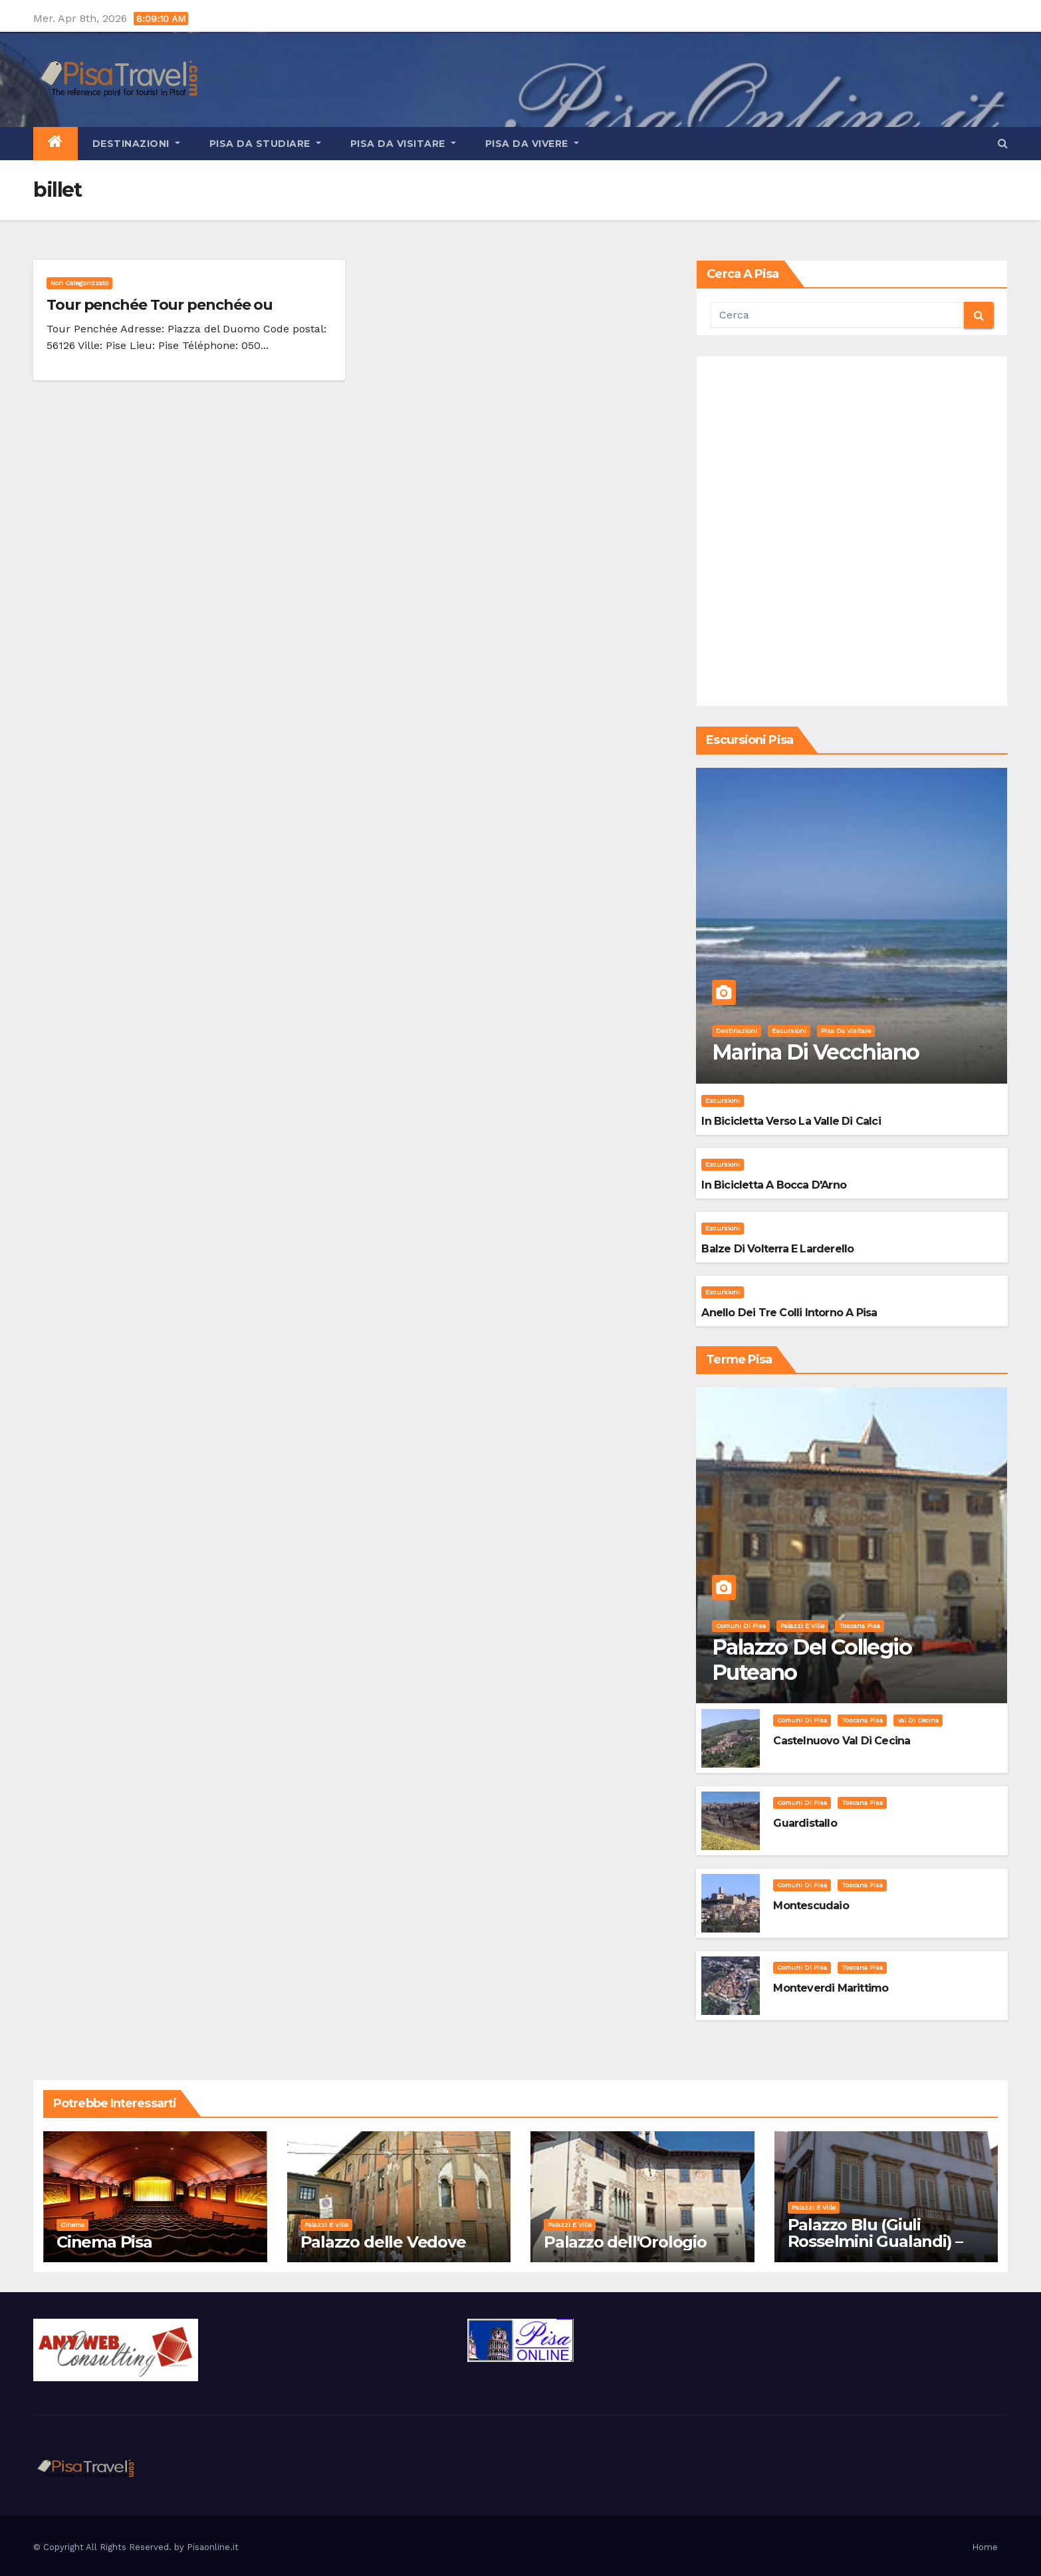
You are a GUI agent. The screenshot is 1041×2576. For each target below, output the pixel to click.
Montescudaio (810, 1905)
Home (985, 2547)
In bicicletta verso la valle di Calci (790, 1121)
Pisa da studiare (265, 144)
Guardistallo (804, 1823)
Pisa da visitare (403, 144)
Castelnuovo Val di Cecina (841, 1740)
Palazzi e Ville (802, 1625)
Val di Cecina (918, 1720)
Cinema (72, 2224)
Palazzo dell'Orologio (625, 2242)
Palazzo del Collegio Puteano (811, 1659)
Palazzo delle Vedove (383, 2242)
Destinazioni (136, 144)
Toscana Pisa (859, 1625)
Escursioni (789, 1030)
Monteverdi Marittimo (830, 1988)
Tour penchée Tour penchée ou (160, 305)
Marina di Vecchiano (815, 1052)
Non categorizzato (79, 283)
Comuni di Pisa (741, 1625)
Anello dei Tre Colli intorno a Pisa (789, 1312)
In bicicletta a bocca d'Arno (773, 1185)
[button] (1003, 143)
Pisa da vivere (532, 144)
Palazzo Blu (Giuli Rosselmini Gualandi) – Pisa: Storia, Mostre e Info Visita (886, 2249)
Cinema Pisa (104, 2242)
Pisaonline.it (213, 2547)
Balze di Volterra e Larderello (777, 1248)
